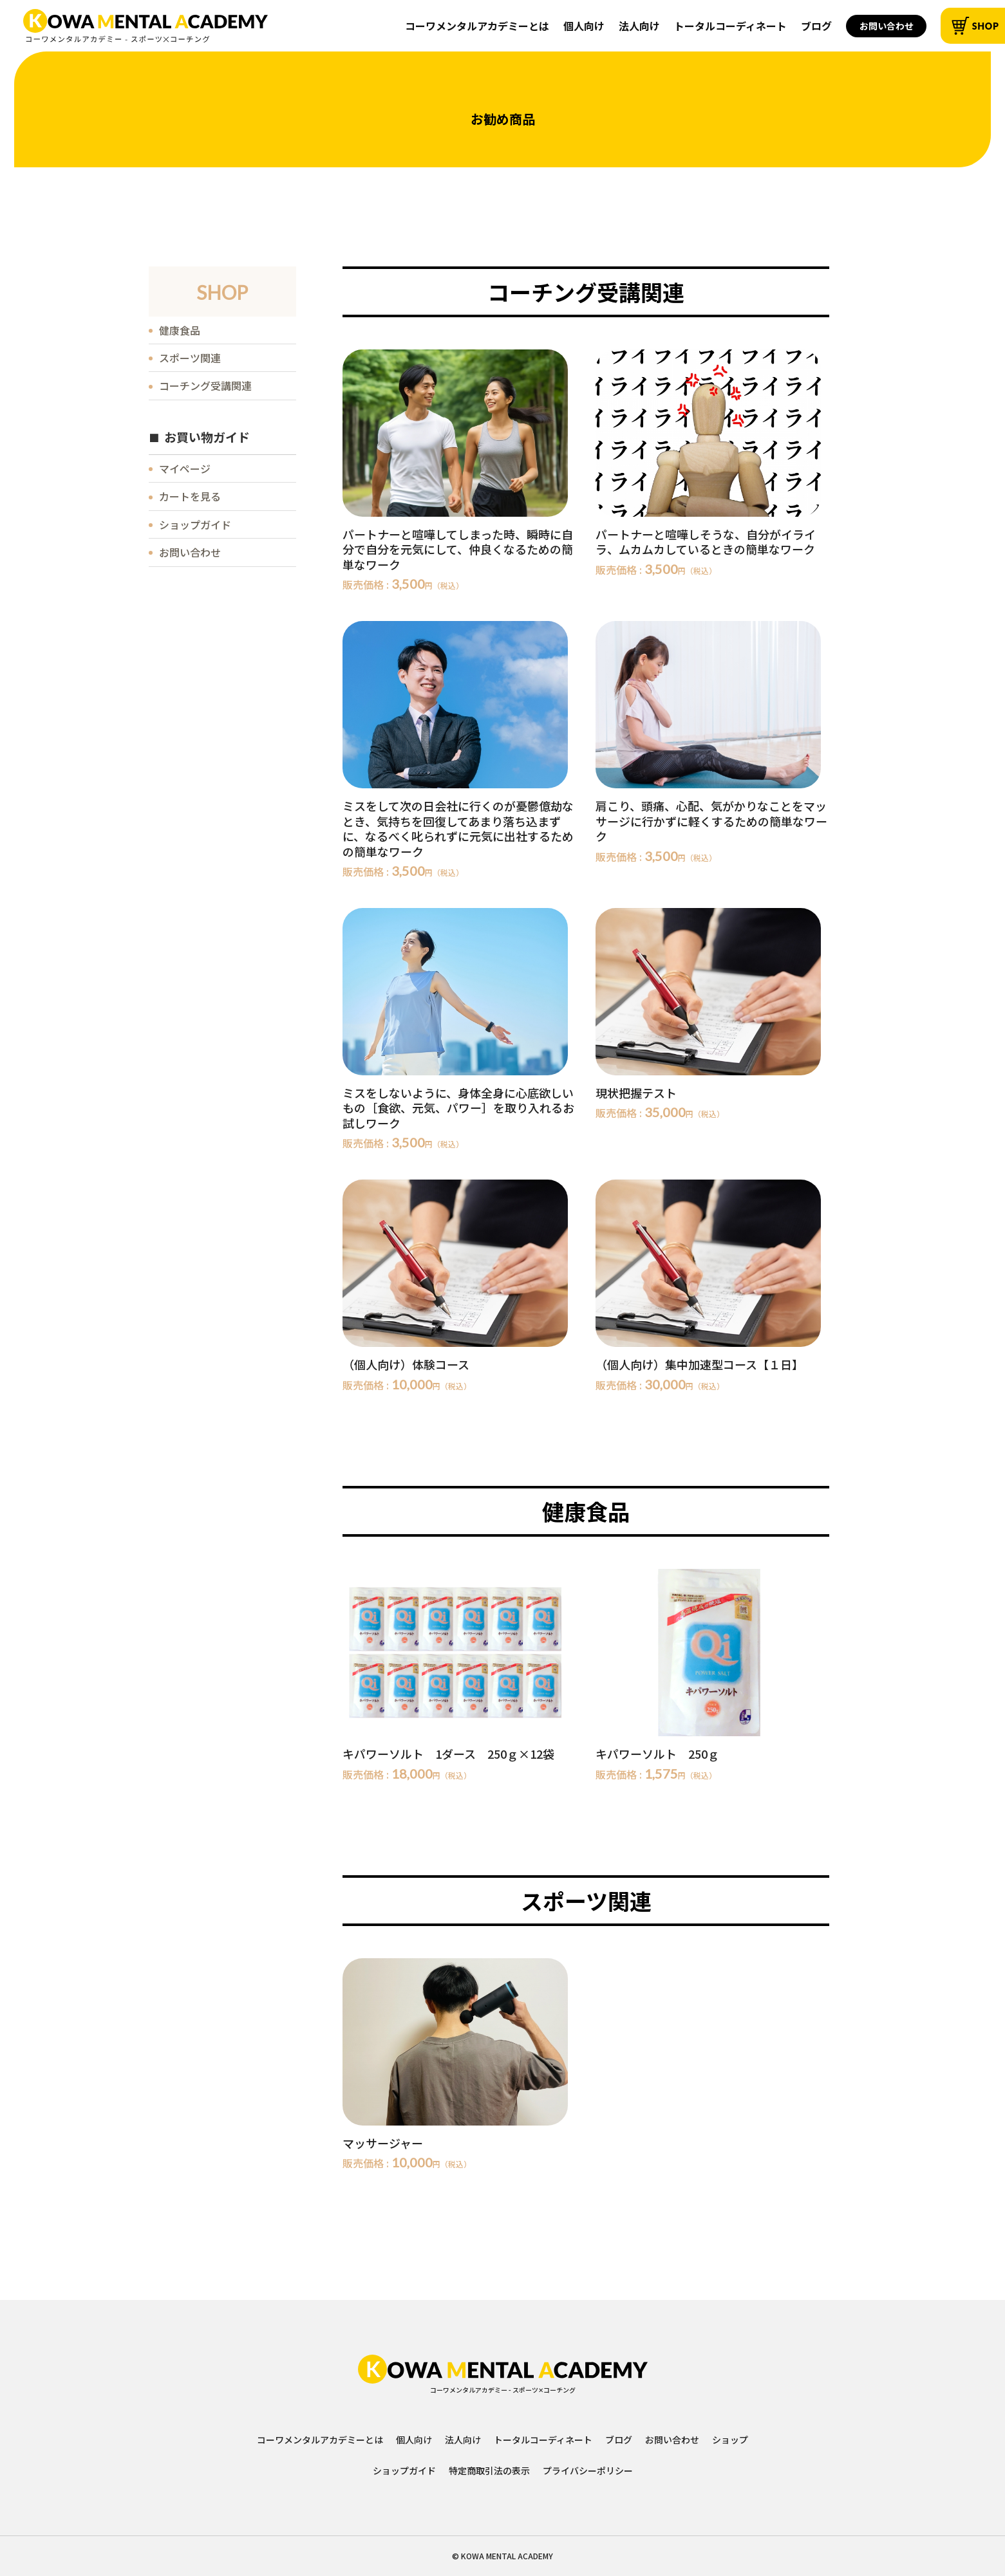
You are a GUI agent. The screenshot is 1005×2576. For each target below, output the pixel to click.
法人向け (639, 25)
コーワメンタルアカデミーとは (477, 25)
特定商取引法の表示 (489, 2470)
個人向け (584, 25)
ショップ (730, 2439)
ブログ (816, 25)
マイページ (185, 468)
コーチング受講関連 (205, 385)
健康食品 (179, 330)
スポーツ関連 (190, 358)
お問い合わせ (886, 25)
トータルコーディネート (730, 25)
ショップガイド (195, 524)
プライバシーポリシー (588, 2470)
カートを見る (190, 496)
